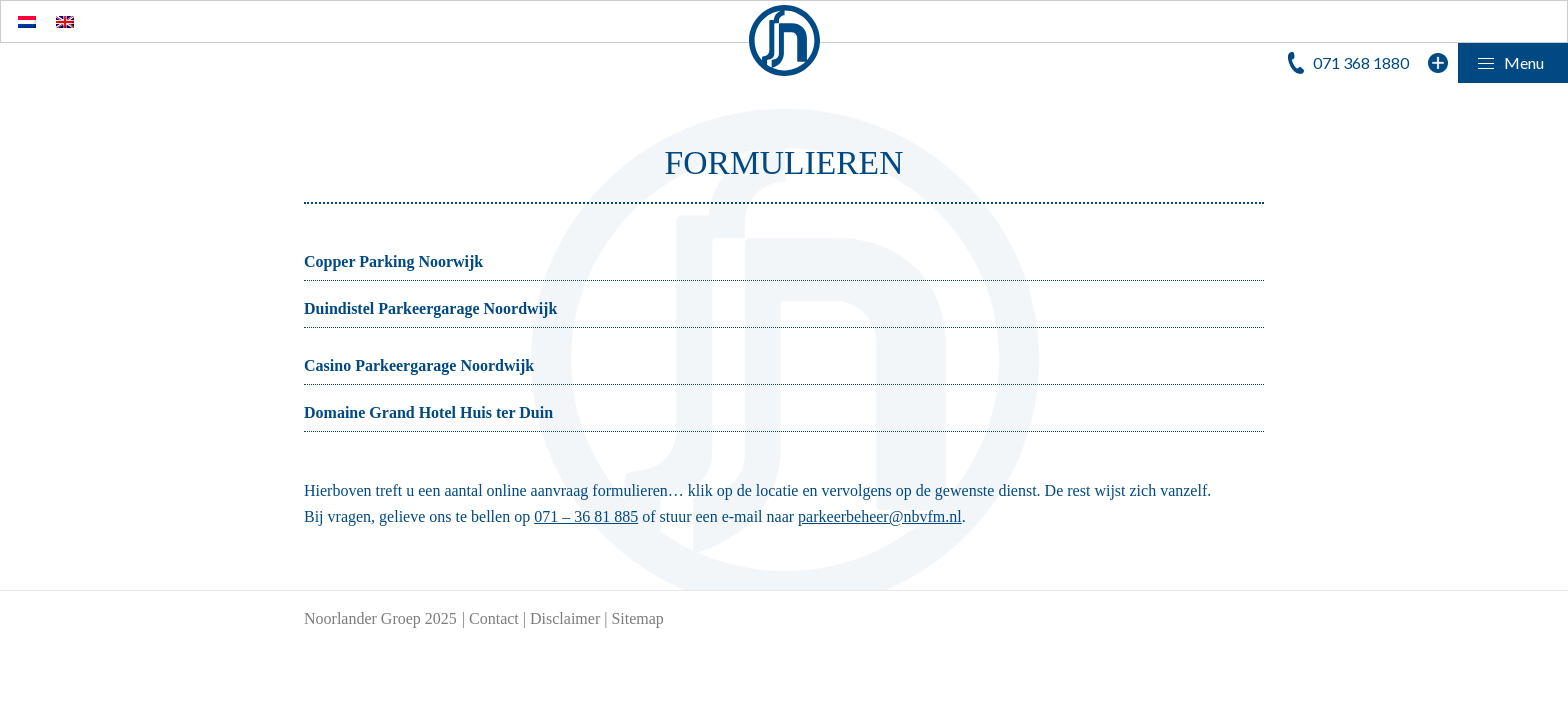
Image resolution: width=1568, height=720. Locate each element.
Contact (494, 618)
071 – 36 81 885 (586, 516)
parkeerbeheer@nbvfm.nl (880, 516)
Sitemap (637, 618)
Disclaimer (565, 618)
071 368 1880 (1361, 62)
